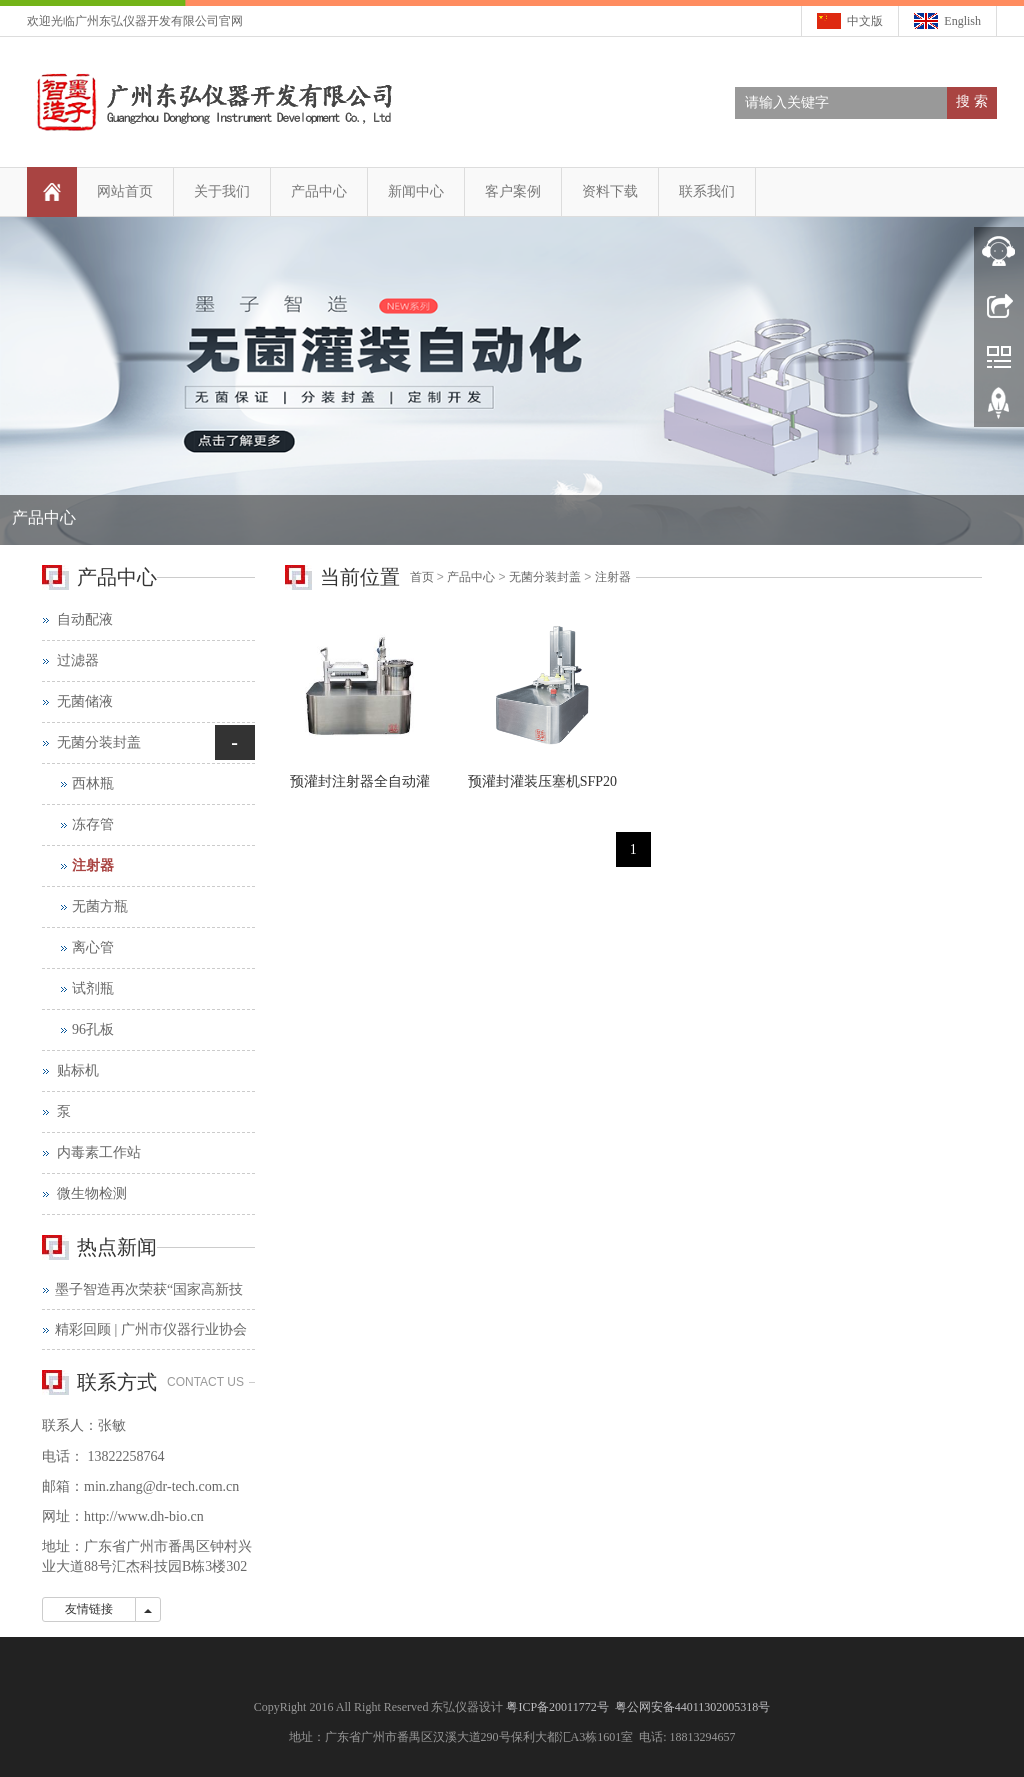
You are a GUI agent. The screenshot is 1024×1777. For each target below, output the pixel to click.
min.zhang (113, 1486)
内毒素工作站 (99, 1152)
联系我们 (707, 191)
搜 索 (972, 101)
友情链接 (89, 1609)
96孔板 (93, 1029)
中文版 (865, 21)
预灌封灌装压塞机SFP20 (542, 781)
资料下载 (610, 191)
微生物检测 (92, 1193)
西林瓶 (93, 783)
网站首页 (125, 191)
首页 (422, 577)
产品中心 (319, 191)
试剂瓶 (93, 988)
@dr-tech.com (183, 1486)
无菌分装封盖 (545, 577)
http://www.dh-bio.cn (144, 1516)
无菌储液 (85, 701)
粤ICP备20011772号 (558, 1707)
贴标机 (78, 1070)
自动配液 (85, 619)
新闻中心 (416, 191)
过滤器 (78, 660)
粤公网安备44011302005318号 (693, 1707)
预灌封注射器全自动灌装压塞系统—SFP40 (360, 788)
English (962, 21)
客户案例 (513, 191)
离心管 (93, 947)
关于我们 (222, 191)
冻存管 (93, 824)
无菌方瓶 (100, 906)
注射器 (613, 577)
